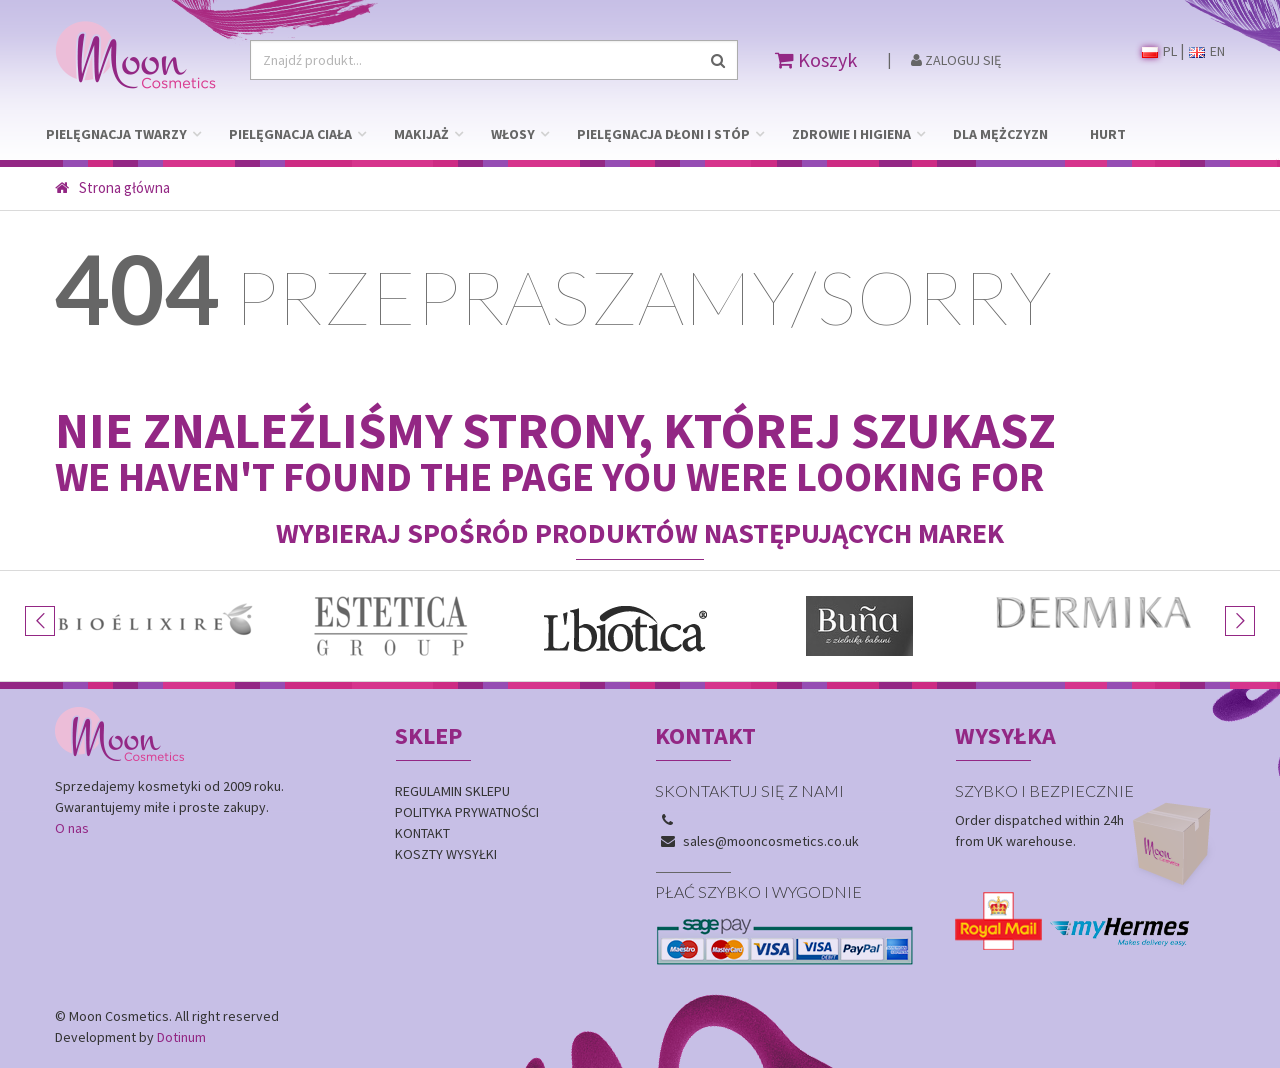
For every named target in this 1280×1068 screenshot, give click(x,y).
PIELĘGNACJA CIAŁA (290, 134)
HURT (1108, 134)
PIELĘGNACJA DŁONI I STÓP (663, 134)
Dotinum (181, 1037)
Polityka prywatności (467, 812)
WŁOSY (513, 134)
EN (1207, 51)
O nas (72, 828)
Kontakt (422, 833)
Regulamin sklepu (452, 791)
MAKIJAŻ (421, 134)
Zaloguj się (956, 60)
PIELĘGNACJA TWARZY (116, 134)
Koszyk (816, 59)
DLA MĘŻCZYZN (1000, 134)
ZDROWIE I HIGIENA (851, 134)
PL (1159, 51)
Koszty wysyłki (446, 854)
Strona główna (112, 187)
